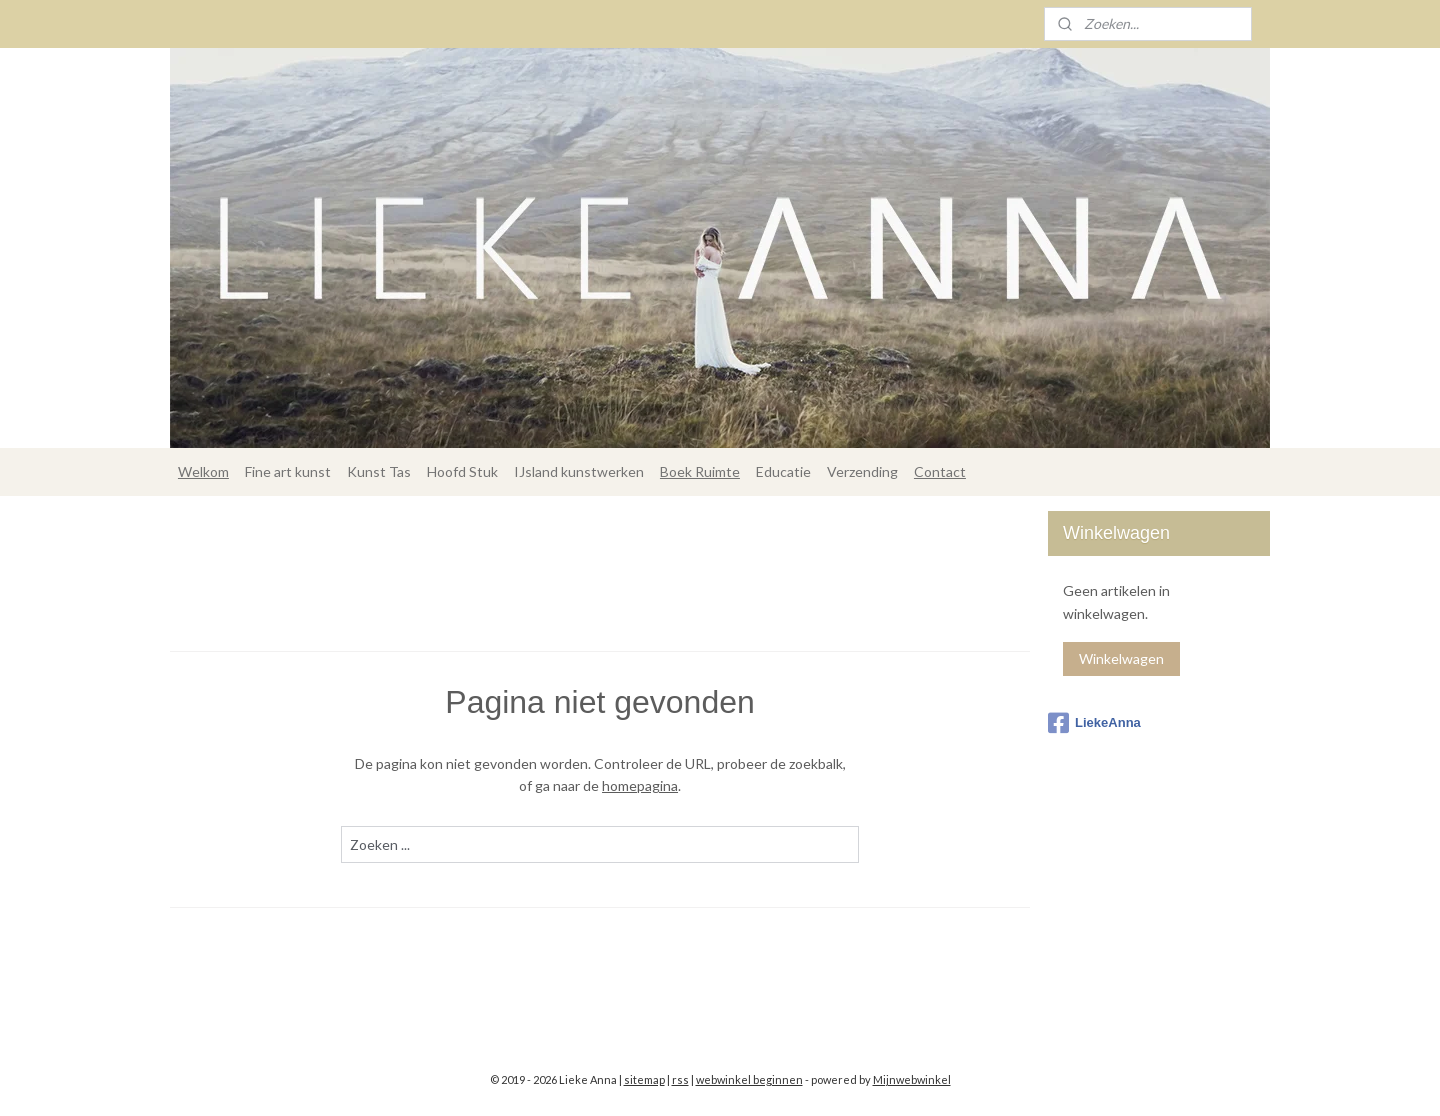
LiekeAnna (1094, 723)
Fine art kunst (288, 471)
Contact (940, 471)
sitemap (644, 1079)
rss (680, 1079)
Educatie (783, 471)
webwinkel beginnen (749, 1079)
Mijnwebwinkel (912, 1079)
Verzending (862, 471)
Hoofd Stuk (462, 471)
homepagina (640, 785)
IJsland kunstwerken (579, 471)
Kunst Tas (379, 471)
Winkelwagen (1121, 658)
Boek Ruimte (700, 471)
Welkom (203, 471)
